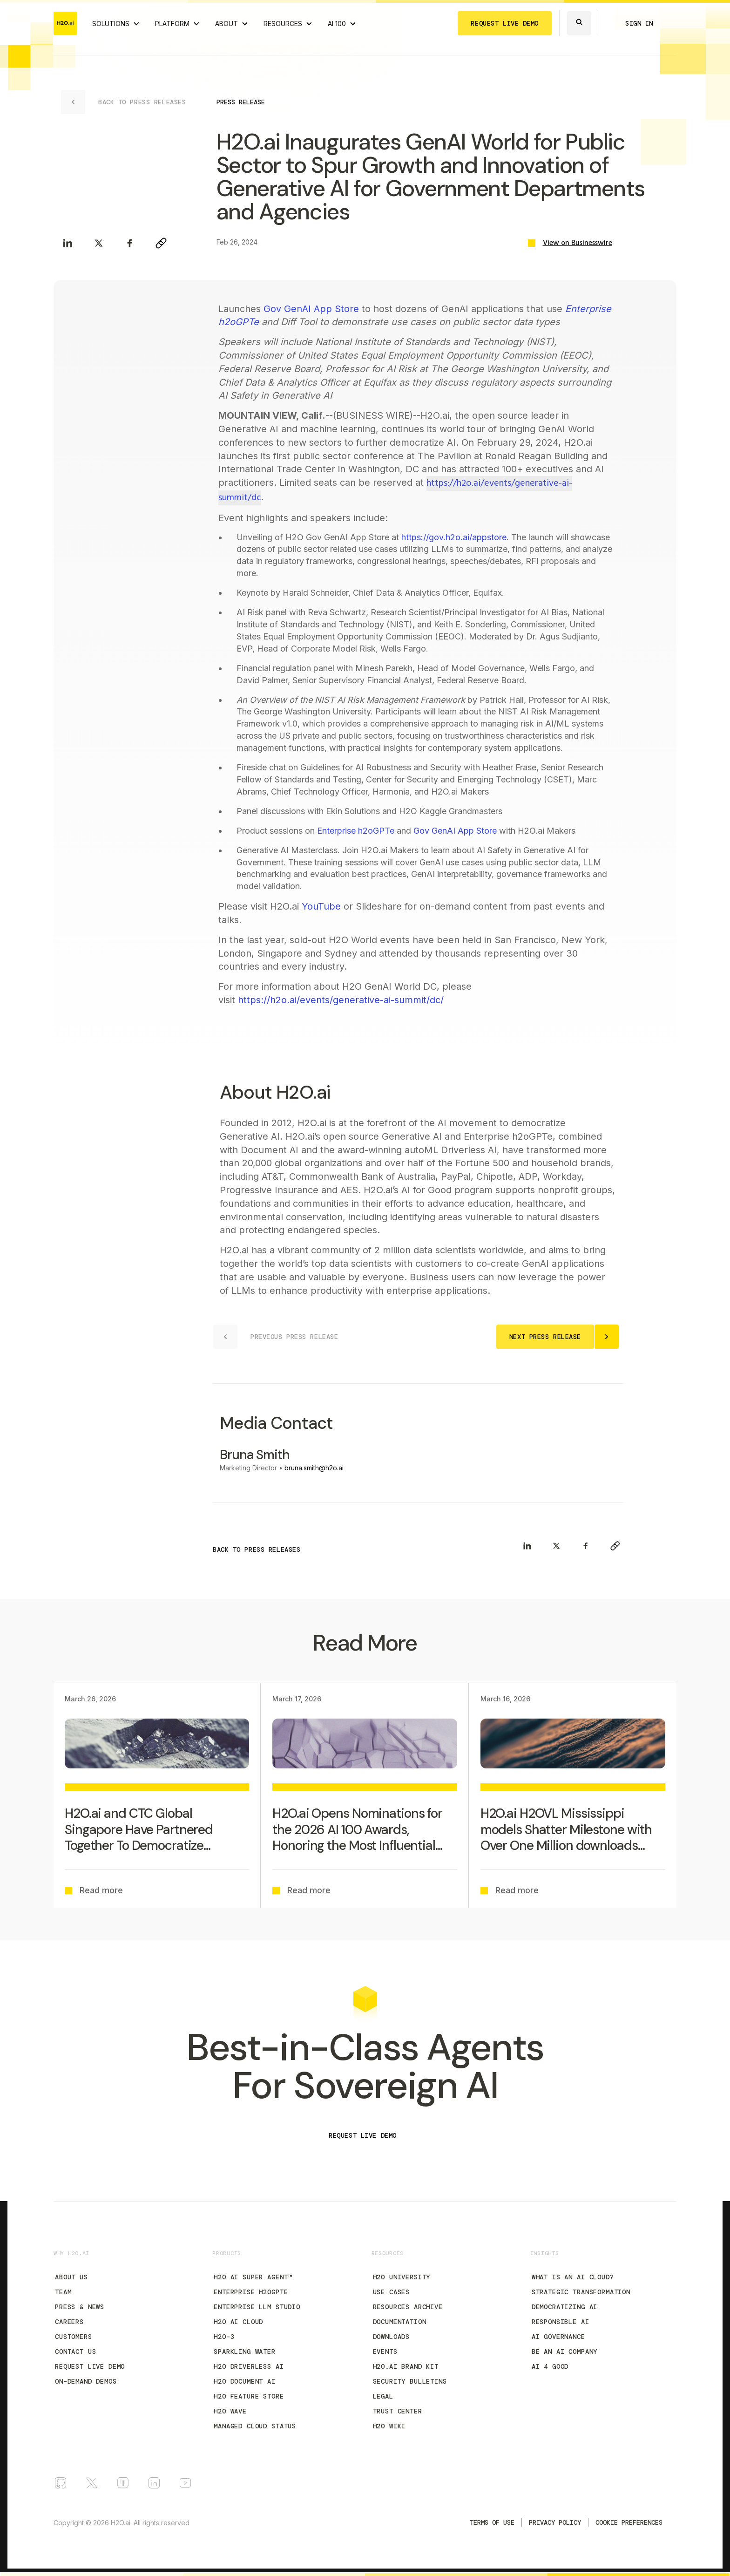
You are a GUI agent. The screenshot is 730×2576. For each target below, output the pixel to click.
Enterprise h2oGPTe (355, 831)
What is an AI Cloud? (573, 2277)
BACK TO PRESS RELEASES (256, 1549)
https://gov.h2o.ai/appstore (454, 537)
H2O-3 (224, 2336)
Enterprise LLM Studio (257, 2307)
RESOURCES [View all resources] (283, 23)
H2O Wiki (389, 2426)
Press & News (79, 2307)
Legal (383, 2396)
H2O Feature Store (249, 2396)
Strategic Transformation (581, 2292)
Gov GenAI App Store (311, 308)
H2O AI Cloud (238, 2322)
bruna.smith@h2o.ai (314, 1468)
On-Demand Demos (86, 2381)
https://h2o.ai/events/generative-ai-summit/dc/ (341, 1000)
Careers (69, 2322)
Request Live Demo (90, 2366)
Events (385, 2351)
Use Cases (391, 2292)
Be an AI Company (564, 2351)
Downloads (391, 2336)
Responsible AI (560, 2322)
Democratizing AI (564, 2307)
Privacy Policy (555, 2522)
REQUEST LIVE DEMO (505, 23)
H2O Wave (230, 2411)
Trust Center (397, 2411)
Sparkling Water (245, 2351)
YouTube (321, 906)
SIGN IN (639, 23)
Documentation (399, 2322)
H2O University (402, 2277)
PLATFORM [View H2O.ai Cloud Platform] (172, 23)
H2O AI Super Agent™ (253, 2277)
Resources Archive (408, 2307)
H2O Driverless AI (249, 2366)
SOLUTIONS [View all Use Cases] (110, 23)
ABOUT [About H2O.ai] (226, 23)
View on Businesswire (577, 243)
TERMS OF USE (492, 2522)
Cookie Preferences (628, 2522)
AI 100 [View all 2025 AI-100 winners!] (337, 23)
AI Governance (558, 2336)
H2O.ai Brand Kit (406, 2366)
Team (63, 2292)
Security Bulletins (410, 2381)
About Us (71, 2277)
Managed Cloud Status (255, 2426)
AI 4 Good (550, 2366)
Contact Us (75, 2351)
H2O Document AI (245, 2381)
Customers (73, 2336)
